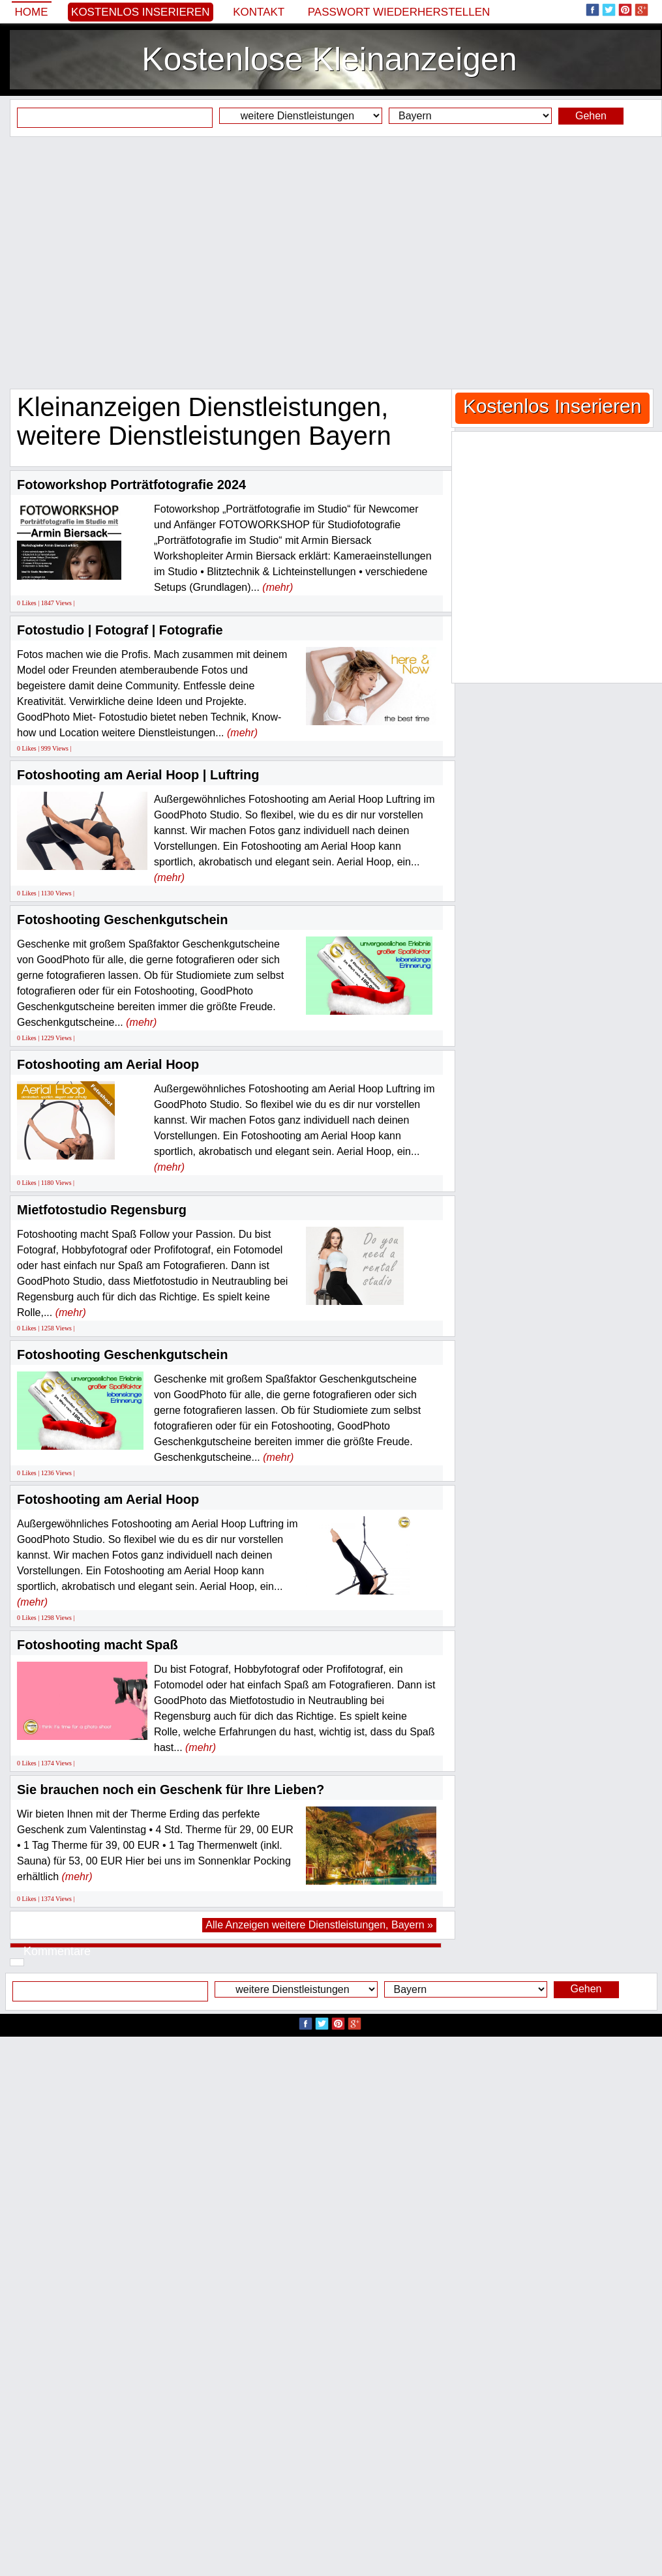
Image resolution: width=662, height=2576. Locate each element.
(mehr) (277, 587)
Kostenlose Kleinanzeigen (329, 59)
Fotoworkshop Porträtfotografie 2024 (131, 484)
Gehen (591, 115)
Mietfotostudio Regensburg (102, 1210)
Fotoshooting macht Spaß (97, 1645)
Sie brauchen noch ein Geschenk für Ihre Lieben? (170, 1789)
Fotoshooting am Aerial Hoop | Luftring (138, 775)
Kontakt (258, 12)
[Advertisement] (122, 262)
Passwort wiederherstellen (399, 12)
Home (31, 12)
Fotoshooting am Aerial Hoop (108, 1064)
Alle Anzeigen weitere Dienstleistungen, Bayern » (319, 1924)
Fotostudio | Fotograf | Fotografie (120, 630)
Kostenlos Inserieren (140, 12)
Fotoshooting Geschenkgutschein (122, 919)
